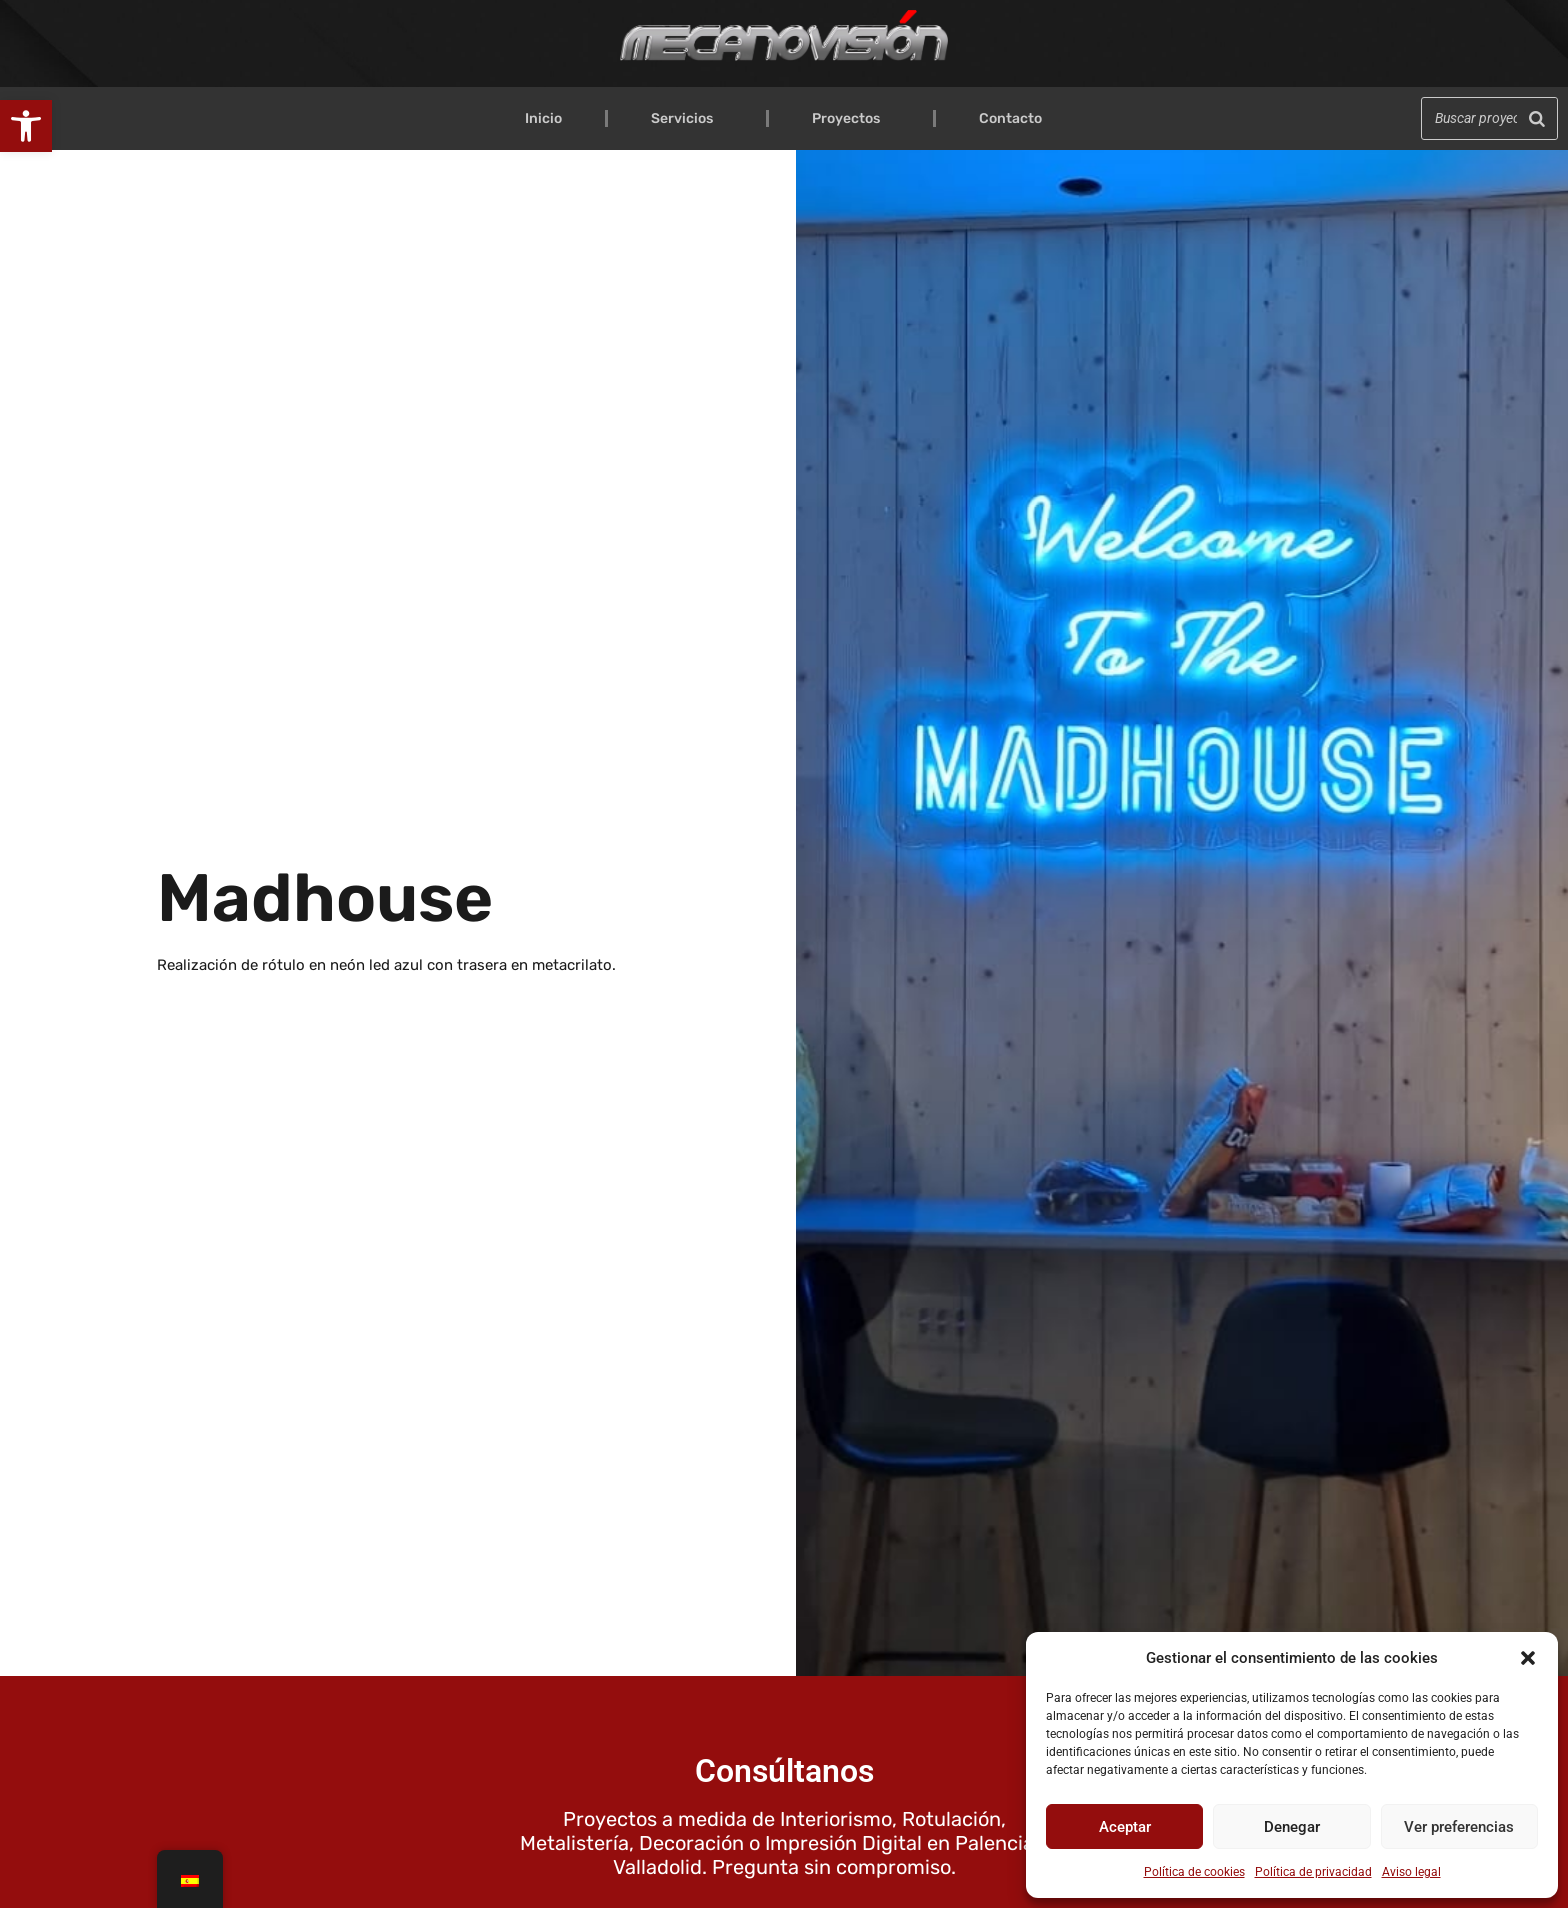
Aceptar (1125, 1827)
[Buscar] (1537, 118)
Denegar (1292, 1827)
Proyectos (851, 119)
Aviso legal (1411, 1872)
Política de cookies (1194, 1872)
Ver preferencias (1459, 1827)
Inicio (543, 118)
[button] (26, 126)
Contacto (1010, 118)
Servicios (687, 119)
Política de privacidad (1313, 1872)
